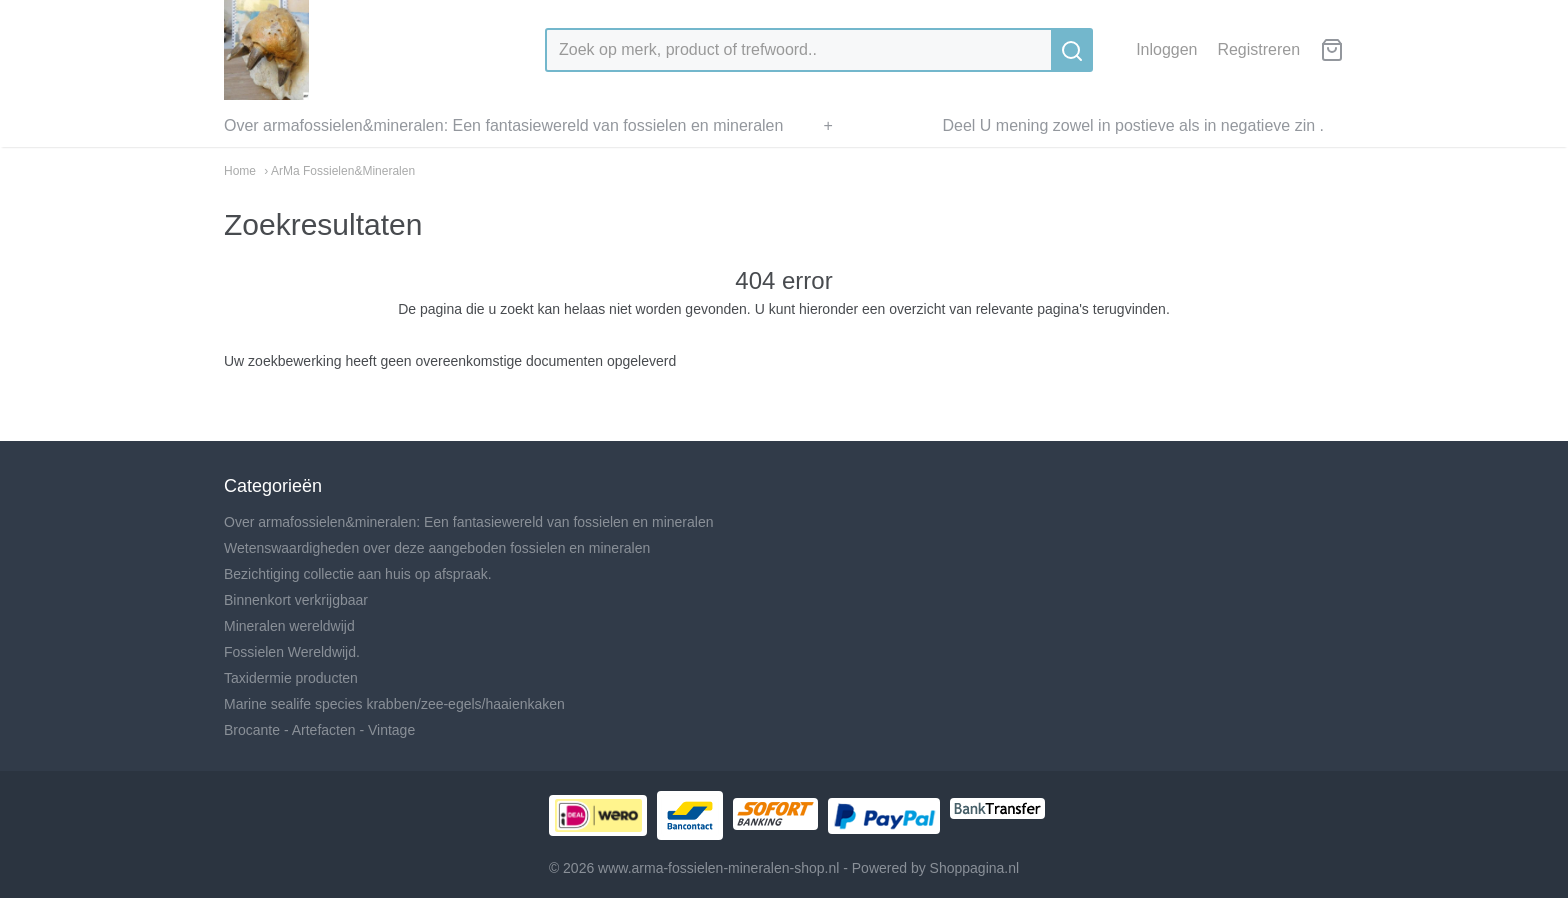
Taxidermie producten (291, 678)
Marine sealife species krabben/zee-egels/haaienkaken (394, 704)
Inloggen (1166, 49)
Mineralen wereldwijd (289, 626)
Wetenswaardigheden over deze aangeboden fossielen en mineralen (437, 548)
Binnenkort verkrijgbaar (296, 600)
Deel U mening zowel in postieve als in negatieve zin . (1133, 125)
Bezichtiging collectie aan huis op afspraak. (358, 574)
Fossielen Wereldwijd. (292, 652)
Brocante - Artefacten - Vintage (319, 730)
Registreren (1258, 49)
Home (240, 171)
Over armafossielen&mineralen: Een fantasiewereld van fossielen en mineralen (503, 125)
